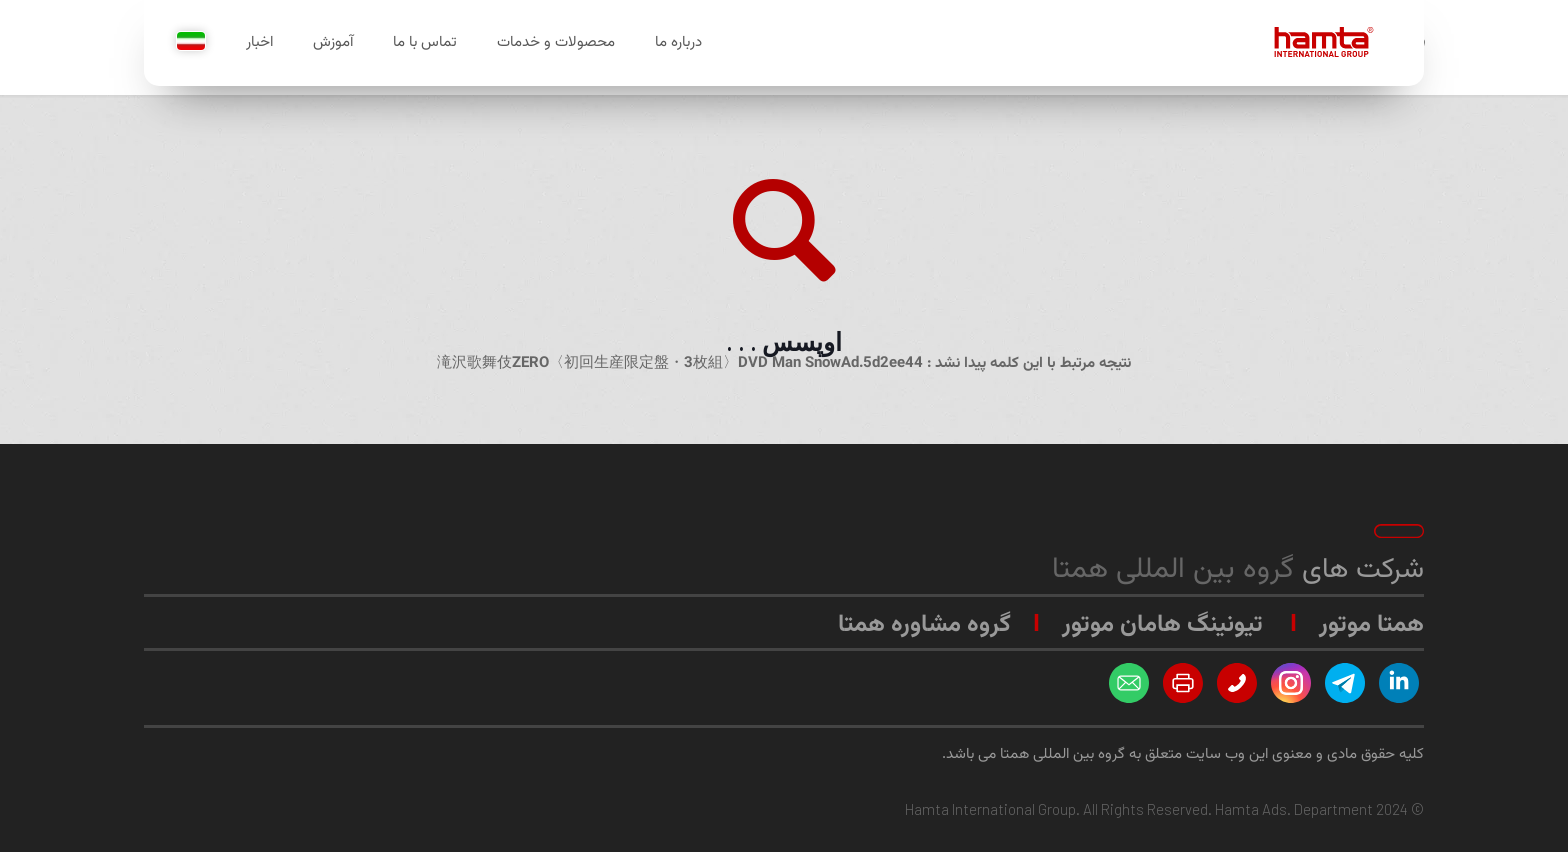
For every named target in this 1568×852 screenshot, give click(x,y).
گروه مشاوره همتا (924, 625)
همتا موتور (1371, 625)
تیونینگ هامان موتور (1162, 625)
